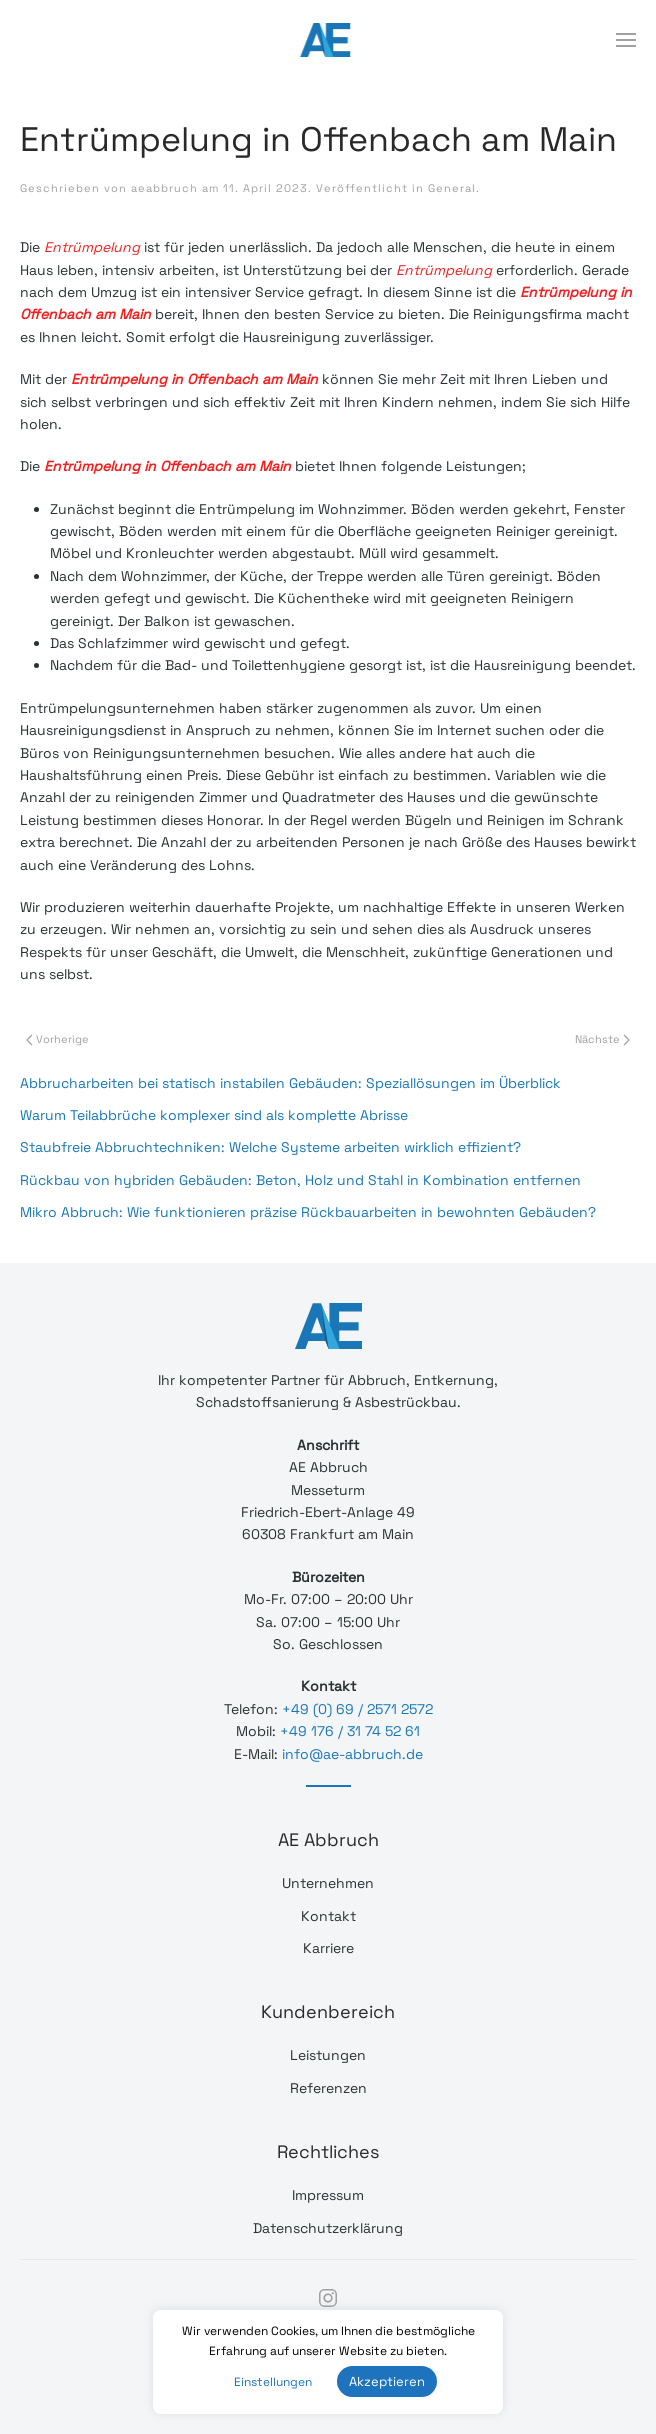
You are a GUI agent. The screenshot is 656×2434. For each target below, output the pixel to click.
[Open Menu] (626, 40)
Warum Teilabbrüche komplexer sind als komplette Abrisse (214, 1115)
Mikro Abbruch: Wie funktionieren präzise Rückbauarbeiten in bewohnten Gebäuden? (308, 1212)
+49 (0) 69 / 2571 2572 (357, 1709)
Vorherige (57, 1039)
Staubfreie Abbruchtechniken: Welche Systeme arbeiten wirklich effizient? (270, 1147)
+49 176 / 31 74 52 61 (350, 1731)
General (452, 188)
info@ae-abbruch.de (352, 1754)
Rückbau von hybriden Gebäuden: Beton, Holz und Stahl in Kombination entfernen (300, 1180)
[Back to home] (328, 40)
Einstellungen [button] (273, 2382)
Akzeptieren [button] (387, 2381)
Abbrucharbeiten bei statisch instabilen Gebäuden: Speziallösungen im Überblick (290, 1083)
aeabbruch (164, 188)
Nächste (602, 1039)
